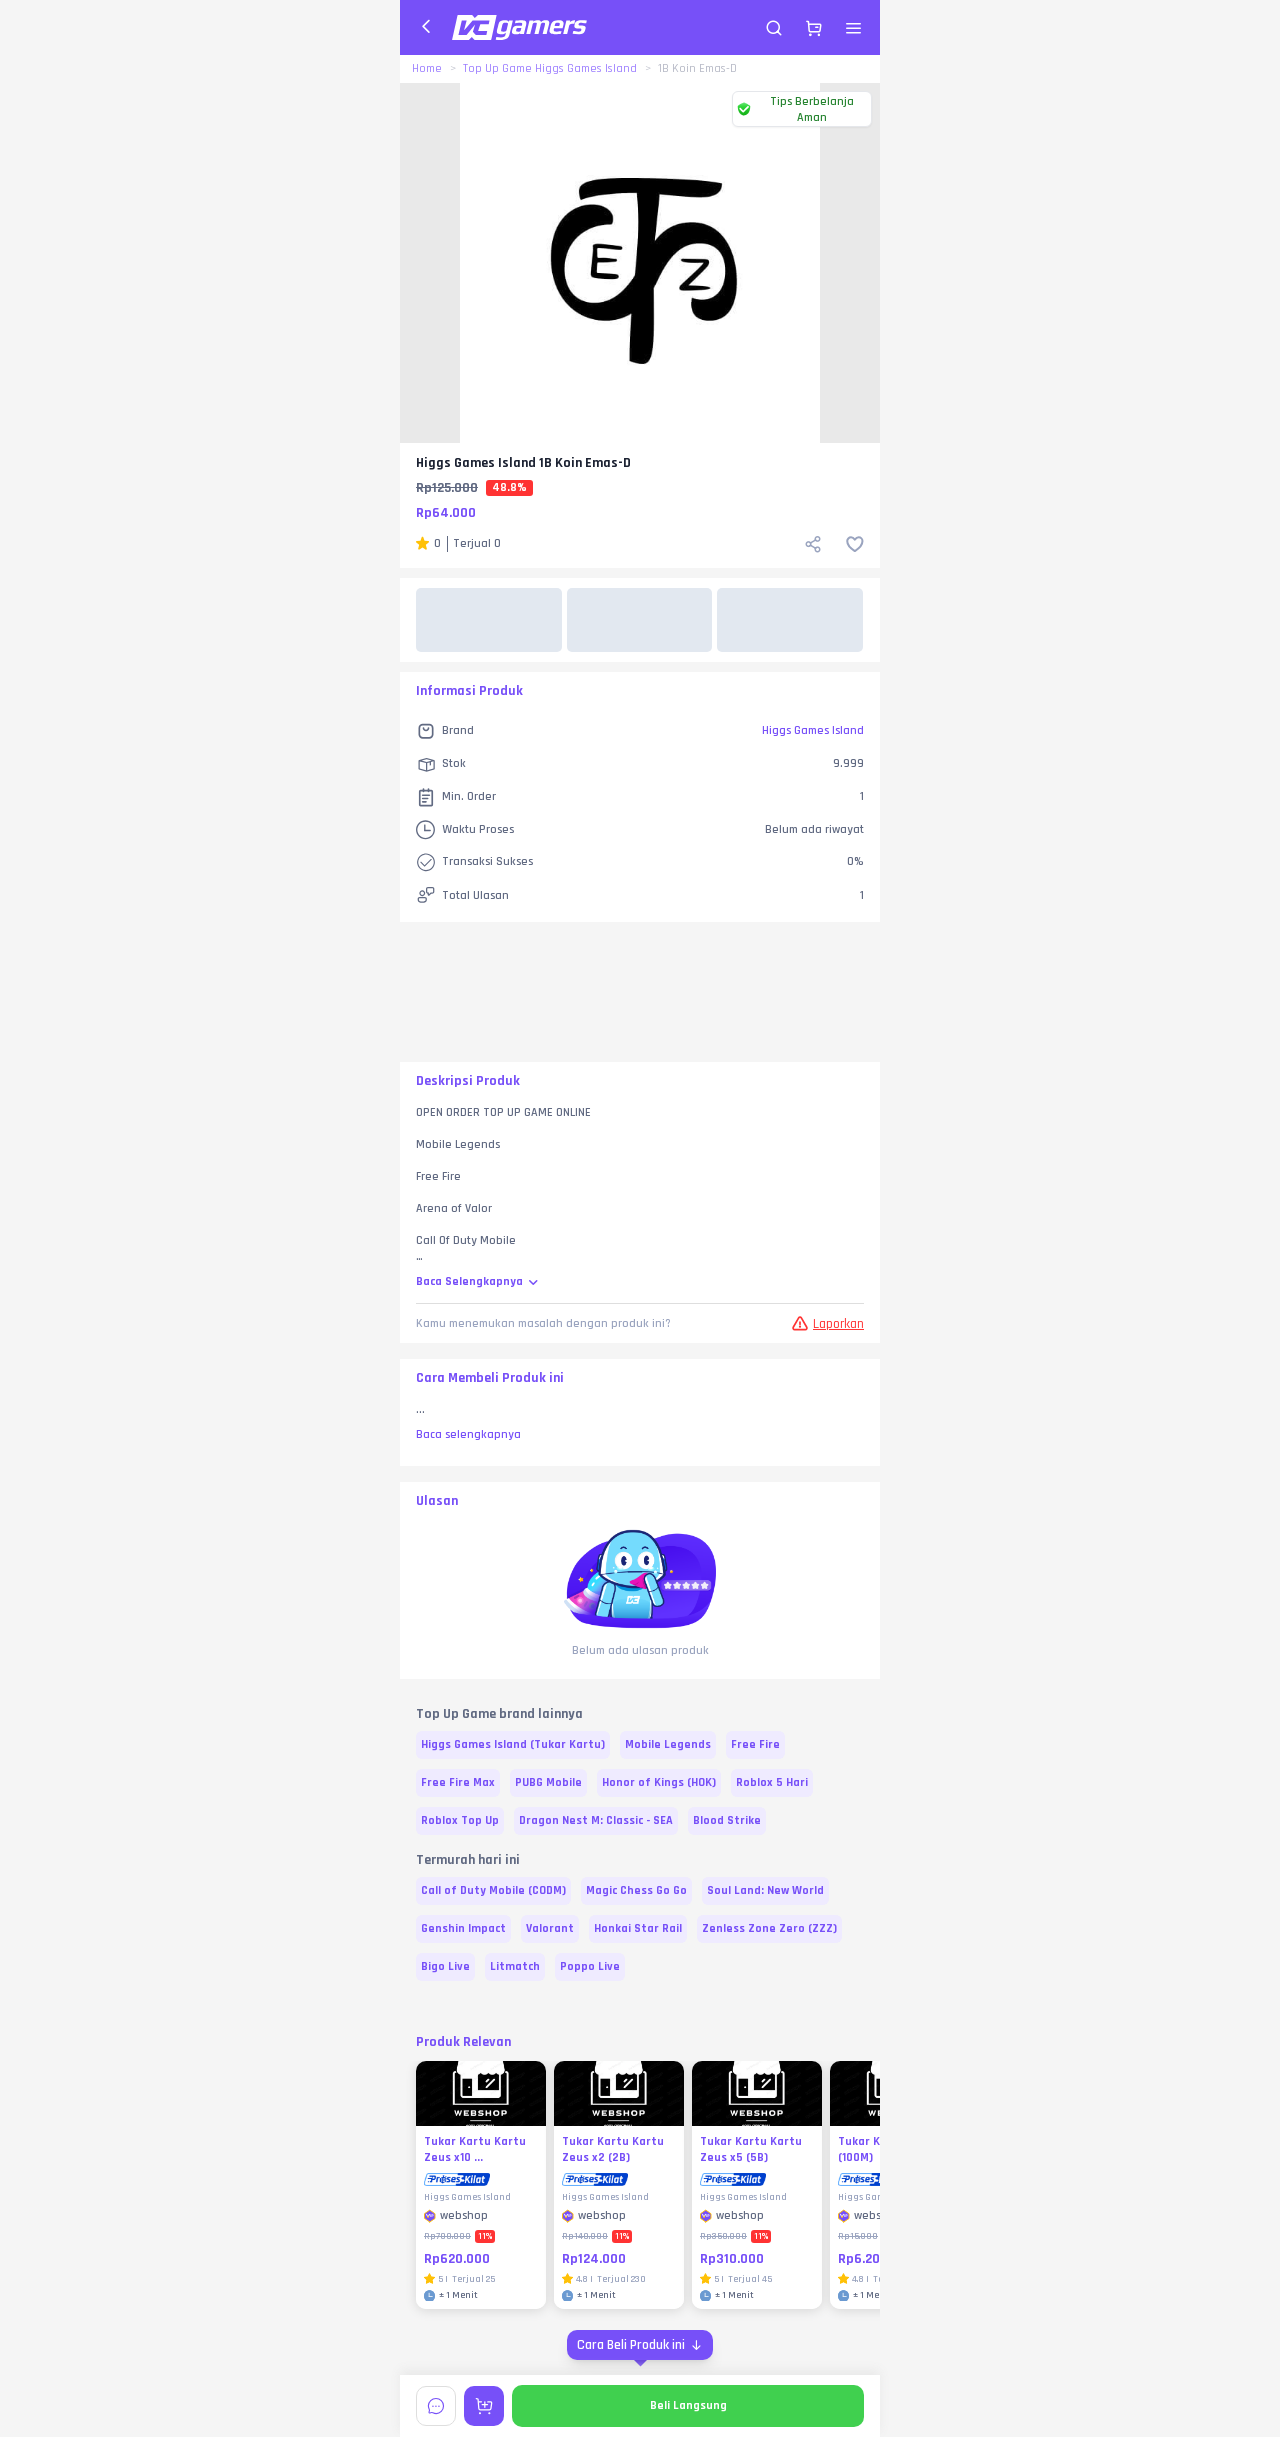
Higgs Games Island (813, 730)
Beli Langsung (688, 2405)
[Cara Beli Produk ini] (640, 2345)
